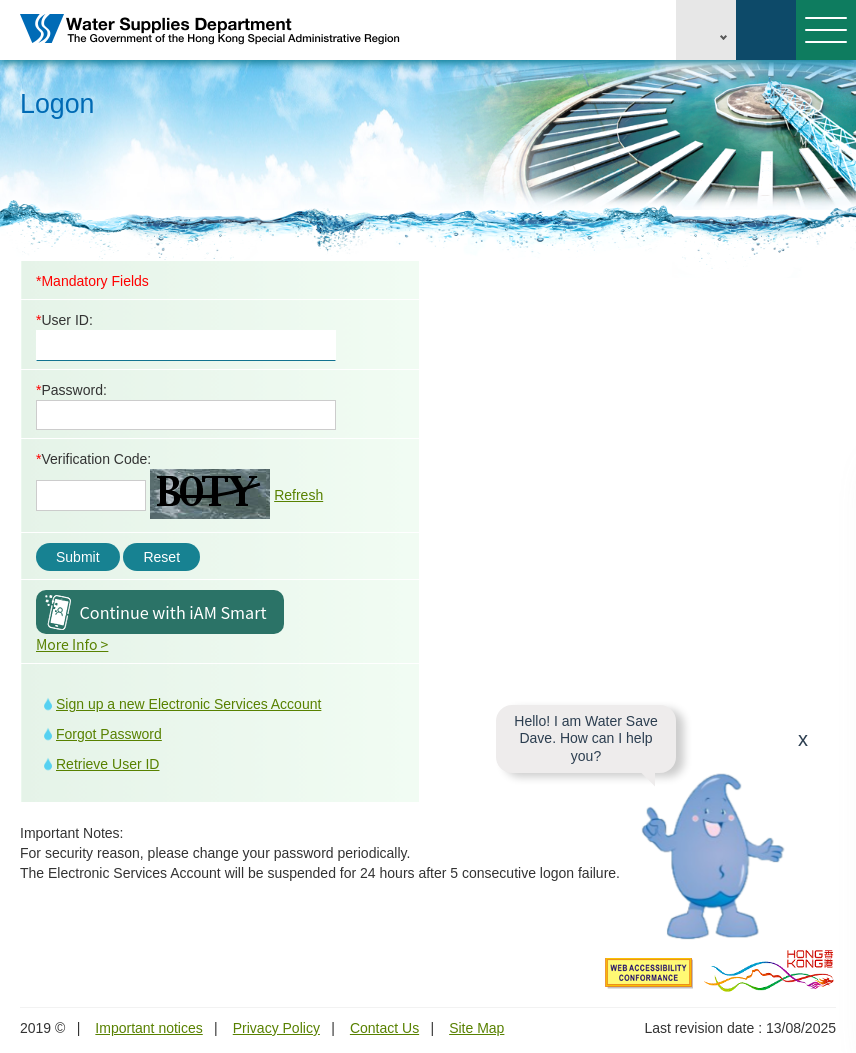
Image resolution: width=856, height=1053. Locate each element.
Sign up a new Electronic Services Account (188, 704)
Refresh (298, 495)
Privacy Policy (276, 1028)
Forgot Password (109, 734)
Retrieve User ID (107, 764)
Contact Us (384, 1028)
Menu (821, 30)
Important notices (148, 1028)
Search (766, 30)
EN (706, 30)
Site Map (476, 1028)
